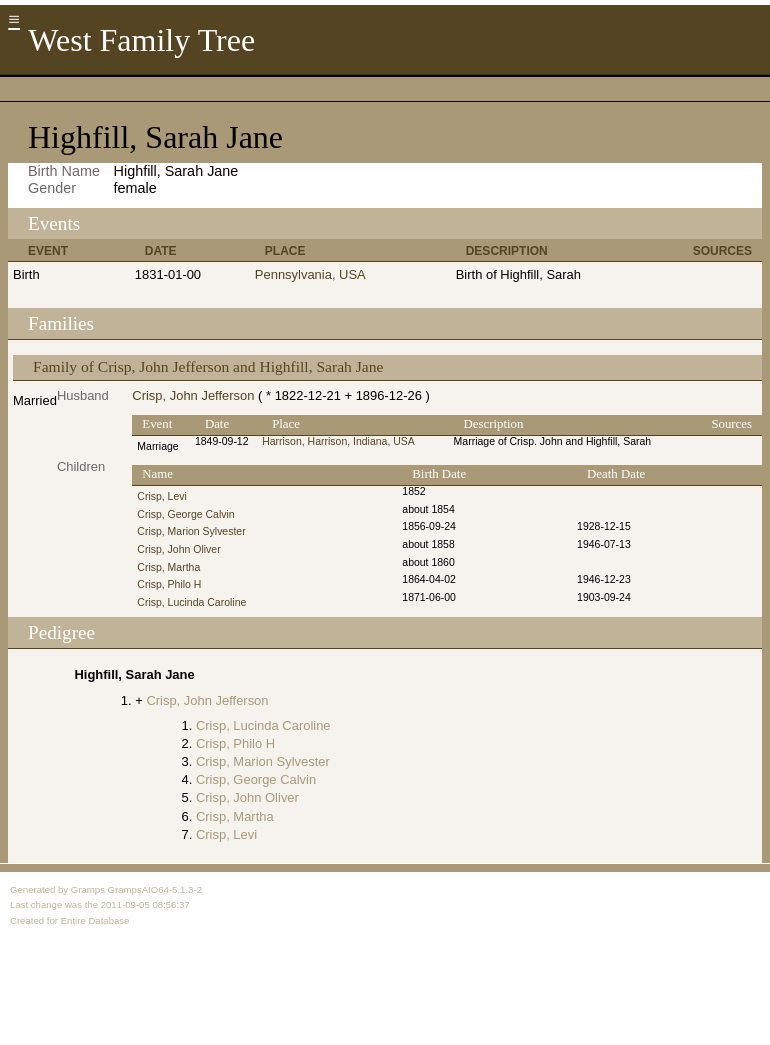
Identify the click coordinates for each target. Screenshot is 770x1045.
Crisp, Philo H (169, 584)
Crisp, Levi (162, 496)
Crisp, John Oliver (178, 549)
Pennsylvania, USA (310, 274)
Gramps (88, 889)
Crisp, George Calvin (185, 514)
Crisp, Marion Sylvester (191, 531)
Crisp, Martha (168, 567)
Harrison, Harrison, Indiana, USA (338, 441)
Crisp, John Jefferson (193, 395)
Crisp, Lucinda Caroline (191, 602)
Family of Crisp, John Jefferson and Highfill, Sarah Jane (208, 366)
